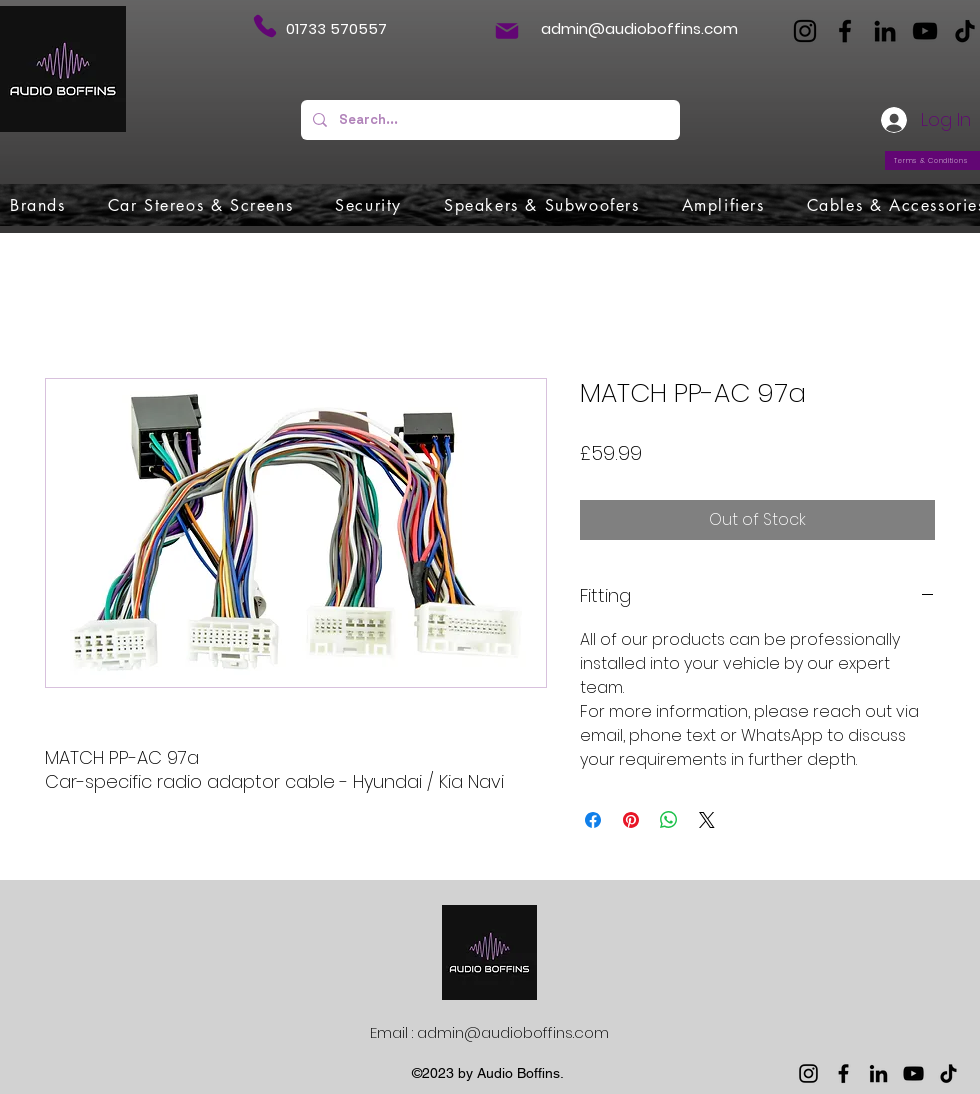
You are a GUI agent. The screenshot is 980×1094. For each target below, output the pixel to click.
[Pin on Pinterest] (631, 820)
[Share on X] (707, 820)
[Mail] (507, 31)
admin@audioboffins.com (639, 28)
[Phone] (264, 26)
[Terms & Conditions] (932, 160)
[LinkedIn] (885, 31)
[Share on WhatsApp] (669, 820)
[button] (38, 205)
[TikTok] (965, 31)
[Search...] (488, 120)
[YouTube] (925, 31)
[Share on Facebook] (593, 820)
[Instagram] (805, 31)
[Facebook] (845, 31)
